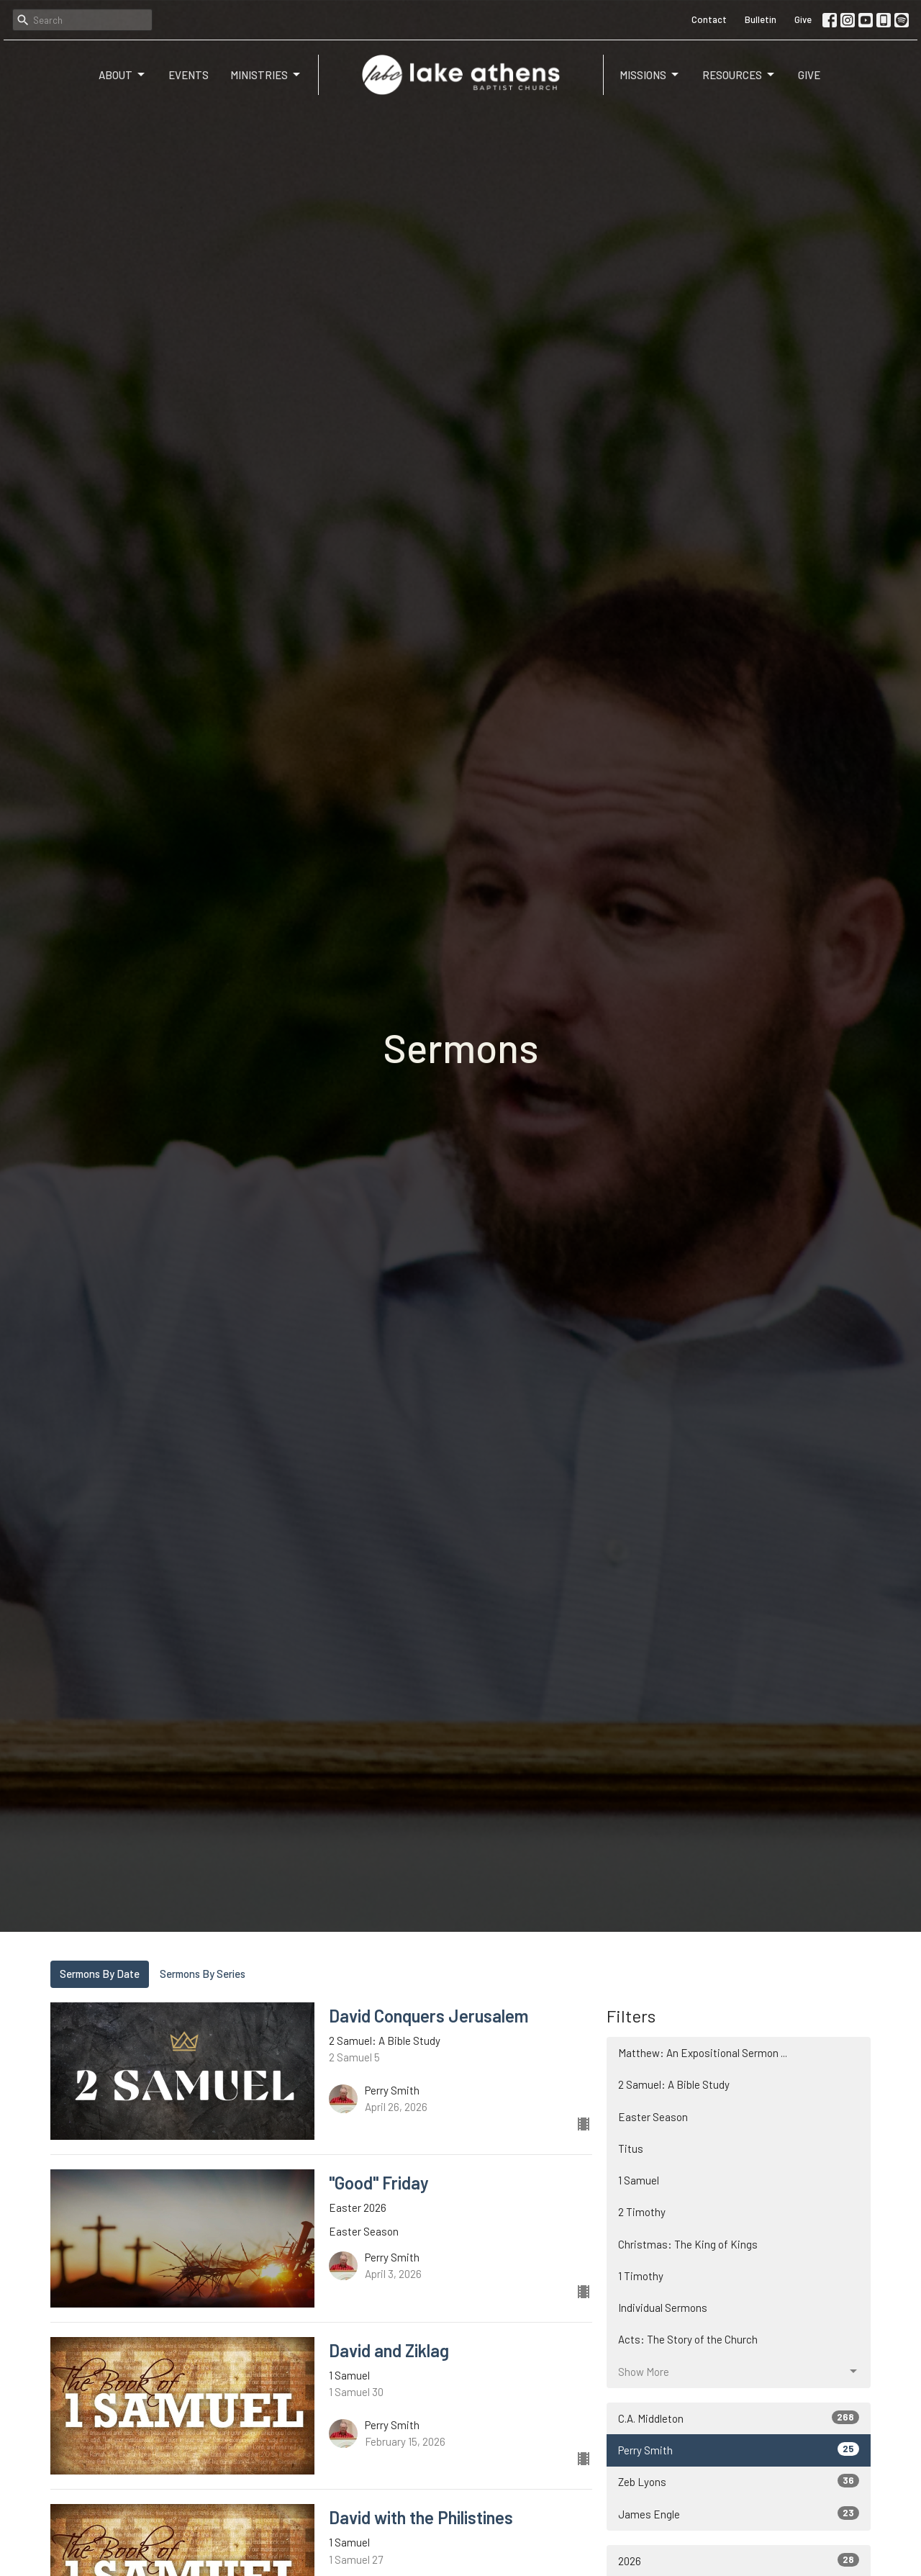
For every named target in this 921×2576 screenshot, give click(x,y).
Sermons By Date (100, 1973)
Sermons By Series (202, 1973)
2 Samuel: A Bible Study (674, 2084)
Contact (709, 19)
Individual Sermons (662, 2307)
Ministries (266, 75)
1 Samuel (638, 2180)
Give (803, 19)
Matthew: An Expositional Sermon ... (702, 2052)
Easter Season (653, 2116)
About (123, 75)
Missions (650, 75)
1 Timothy (640, 2275)
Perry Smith (738, 2449)
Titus (630, 2148)
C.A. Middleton (738, 2417)
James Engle (738, 2513)
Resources (739, 75)
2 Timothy (642, 2211)
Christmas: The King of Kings (688, 2244)
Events (188, 74)
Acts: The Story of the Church (688, 2339)
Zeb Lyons (738, 2481)
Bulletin (760, 19)
